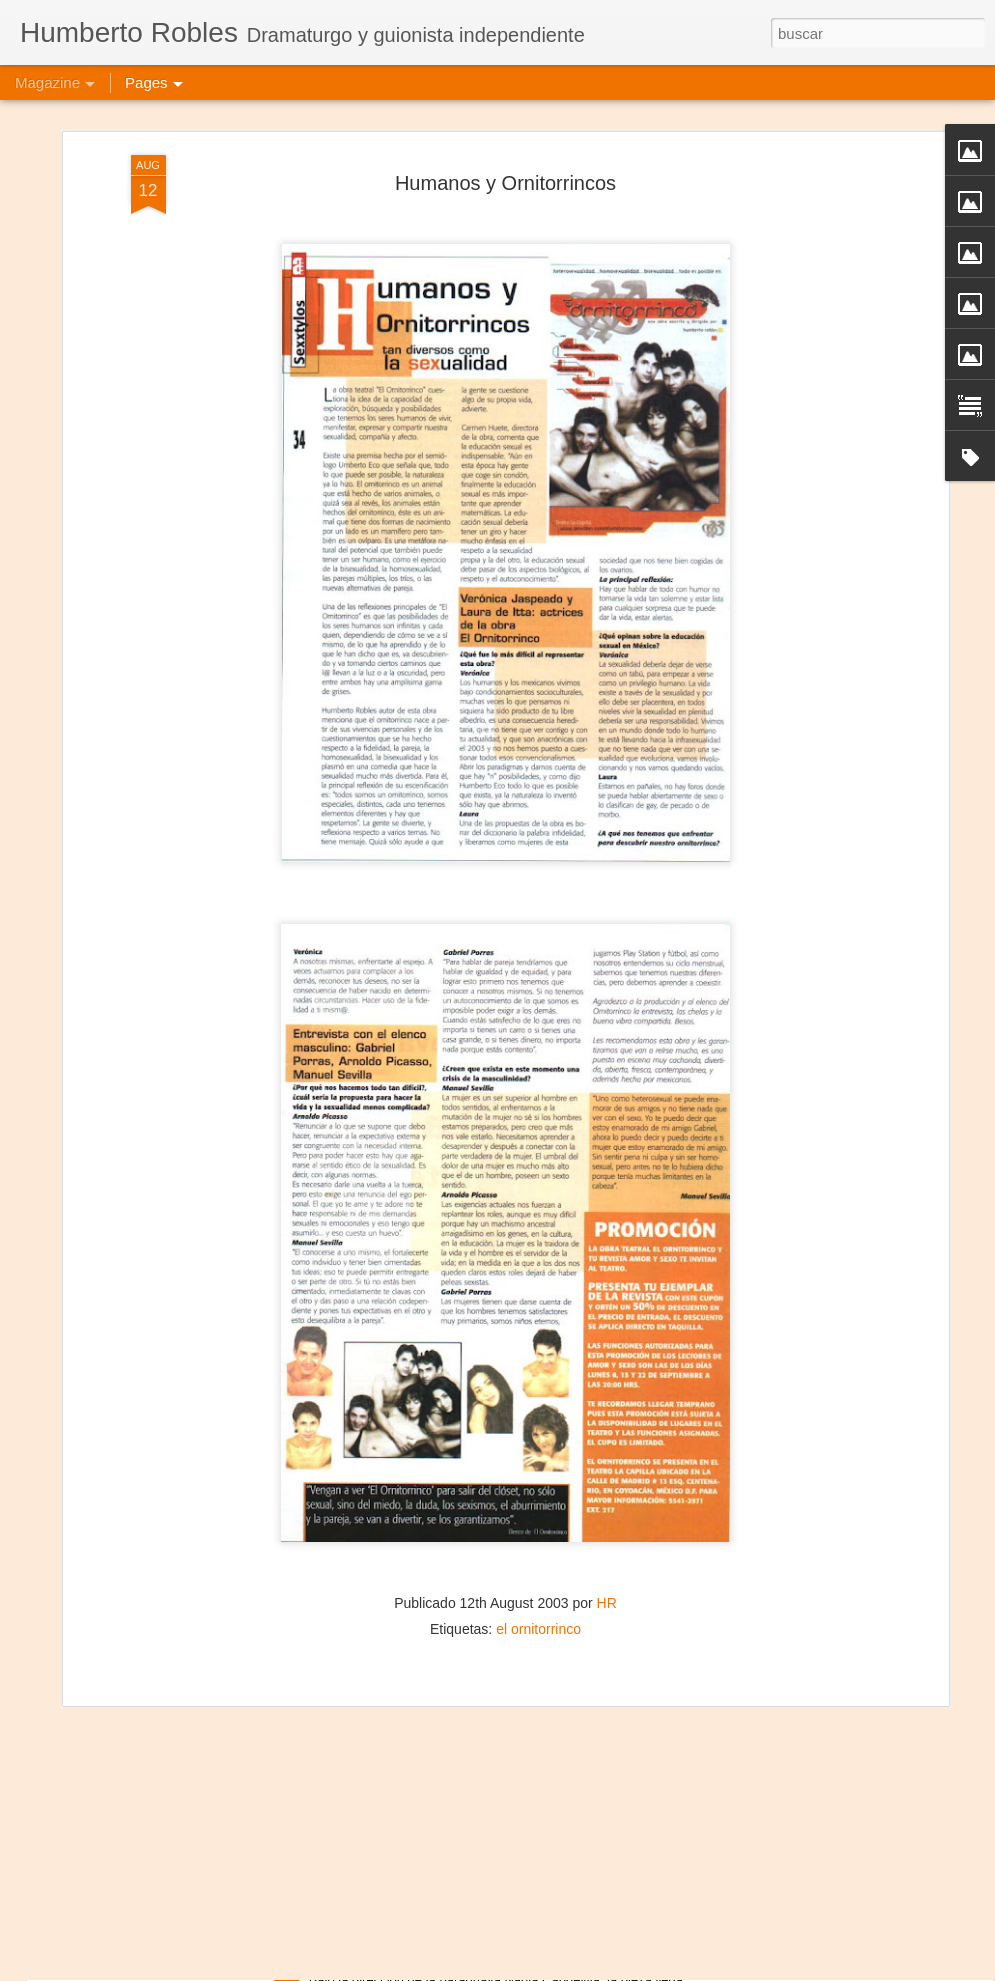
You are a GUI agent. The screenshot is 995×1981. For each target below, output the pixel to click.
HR (607, 1547)
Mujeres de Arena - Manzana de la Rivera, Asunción (493, 1958)
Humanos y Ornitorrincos (505, 128)
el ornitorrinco (538, 1573)
